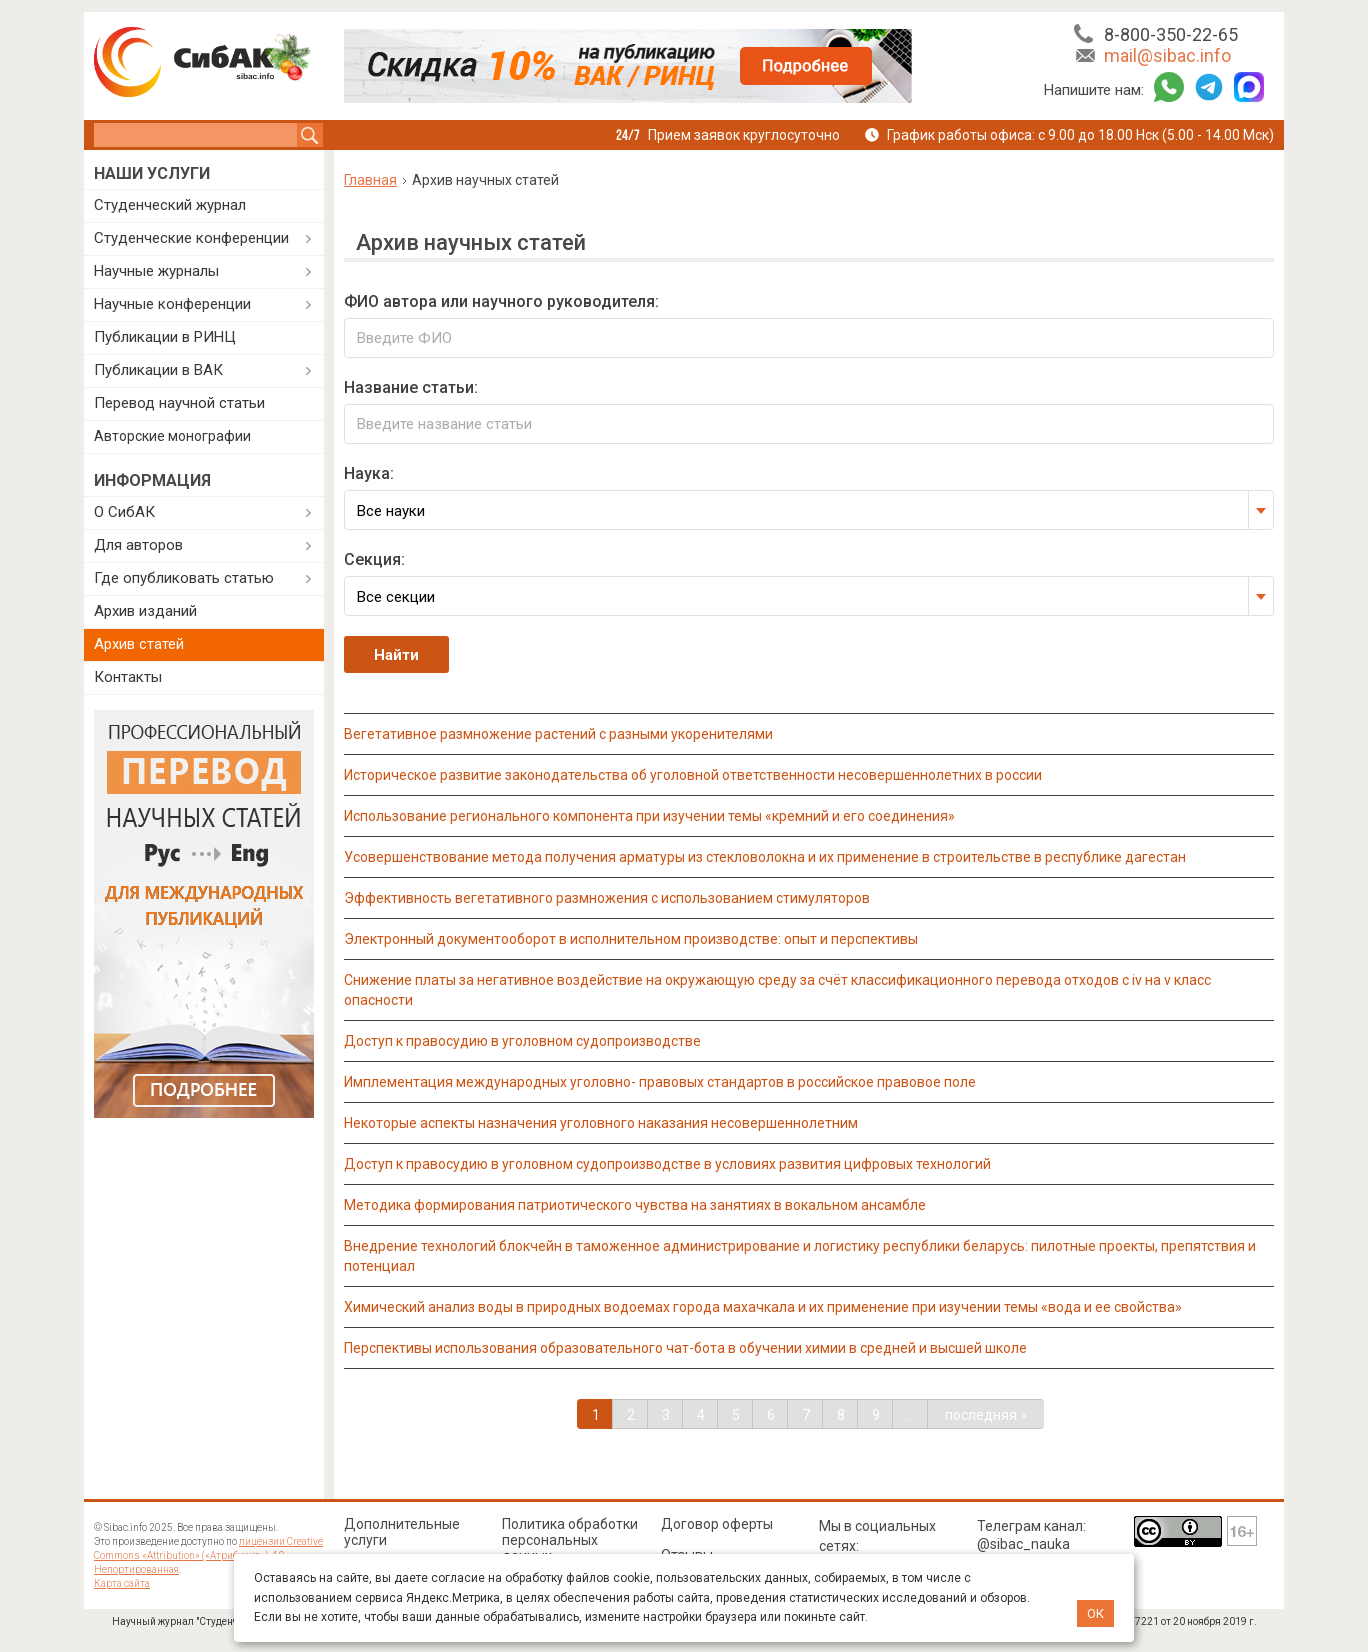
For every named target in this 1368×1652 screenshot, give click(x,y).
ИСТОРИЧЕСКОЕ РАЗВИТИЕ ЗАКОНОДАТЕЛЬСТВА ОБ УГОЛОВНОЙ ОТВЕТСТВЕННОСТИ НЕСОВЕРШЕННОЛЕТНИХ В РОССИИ (693, 775)
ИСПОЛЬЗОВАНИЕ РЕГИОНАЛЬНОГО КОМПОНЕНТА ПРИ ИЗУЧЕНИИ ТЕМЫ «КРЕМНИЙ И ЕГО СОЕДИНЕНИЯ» (649, 816)
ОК (1095, 1613)
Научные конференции (172, 304)
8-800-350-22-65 (1171, 34)
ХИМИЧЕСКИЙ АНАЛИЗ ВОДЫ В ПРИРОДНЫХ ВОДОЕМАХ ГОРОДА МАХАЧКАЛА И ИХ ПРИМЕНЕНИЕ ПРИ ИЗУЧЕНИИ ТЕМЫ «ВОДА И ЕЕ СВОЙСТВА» (763, 1307)
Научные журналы (156, 271)
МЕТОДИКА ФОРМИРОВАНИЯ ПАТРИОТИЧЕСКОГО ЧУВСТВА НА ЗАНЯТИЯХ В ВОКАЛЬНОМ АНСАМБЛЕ (635, 1205)
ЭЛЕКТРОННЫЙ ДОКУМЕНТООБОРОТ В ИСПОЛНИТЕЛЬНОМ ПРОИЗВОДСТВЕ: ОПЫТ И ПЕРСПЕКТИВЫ (631, 939)
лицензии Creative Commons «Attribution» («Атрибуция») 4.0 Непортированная (208, 1555)
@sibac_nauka (1023, 1544)
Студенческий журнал (170, 205)
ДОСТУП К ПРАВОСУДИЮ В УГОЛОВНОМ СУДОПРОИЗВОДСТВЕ (522, 1041)
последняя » (986, 1415)
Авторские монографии (172, 436)
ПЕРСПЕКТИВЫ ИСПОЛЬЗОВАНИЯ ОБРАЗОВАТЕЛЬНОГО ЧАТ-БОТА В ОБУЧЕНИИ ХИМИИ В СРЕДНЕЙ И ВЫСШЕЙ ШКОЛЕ (685, 1348)
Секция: (374, 559)
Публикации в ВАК (158, 370)
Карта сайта (122, 1583)
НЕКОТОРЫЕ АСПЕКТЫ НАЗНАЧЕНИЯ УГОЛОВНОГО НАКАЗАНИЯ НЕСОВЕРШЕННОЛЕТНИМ (601, 1123)
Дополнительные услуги (402, 1532)
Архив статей (139, 644)
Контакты (128, 677)
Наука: (369, 473)
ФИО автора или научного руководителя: (501, 301)
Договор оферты (717, 1524)
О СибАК (124, 512)
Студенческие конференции (191, 238)
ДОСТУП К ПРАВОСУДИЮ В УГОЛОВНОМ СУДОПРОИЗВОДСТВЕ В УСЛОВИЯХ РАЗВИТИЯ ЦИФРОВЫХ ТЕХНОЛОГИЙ (667, 1164)
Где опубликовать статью (184, 578)
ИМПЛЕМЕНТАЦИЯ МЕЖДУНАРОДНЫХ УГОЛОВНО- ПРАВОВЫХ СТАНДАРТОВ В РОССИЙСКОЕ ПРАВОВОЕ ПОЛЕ (660, 1082)
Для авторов (138, 545)
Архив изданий (145, 611)
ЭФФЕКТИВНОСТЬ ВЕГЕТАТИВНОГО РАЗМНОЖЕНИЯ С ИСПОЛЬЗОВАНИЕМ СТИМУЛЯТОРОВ (607, 898)
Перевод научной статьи (179, 403)
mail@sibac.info (1167, 55)
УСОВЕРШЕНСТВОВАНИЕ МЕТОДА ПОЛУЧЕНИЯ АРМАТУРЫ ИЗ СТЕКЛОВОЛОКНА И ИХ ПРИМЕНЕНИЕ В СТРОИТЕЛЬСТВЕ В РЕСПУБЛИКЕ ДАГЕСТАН (765, 857)
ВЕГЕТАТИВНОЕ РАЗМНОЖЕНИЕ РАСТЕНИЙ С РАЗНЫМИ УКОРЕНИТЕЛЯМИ (558, 734)
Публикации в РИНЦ (165, 337)
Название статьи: (411, 387)
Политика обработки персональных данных (570, 1540)
